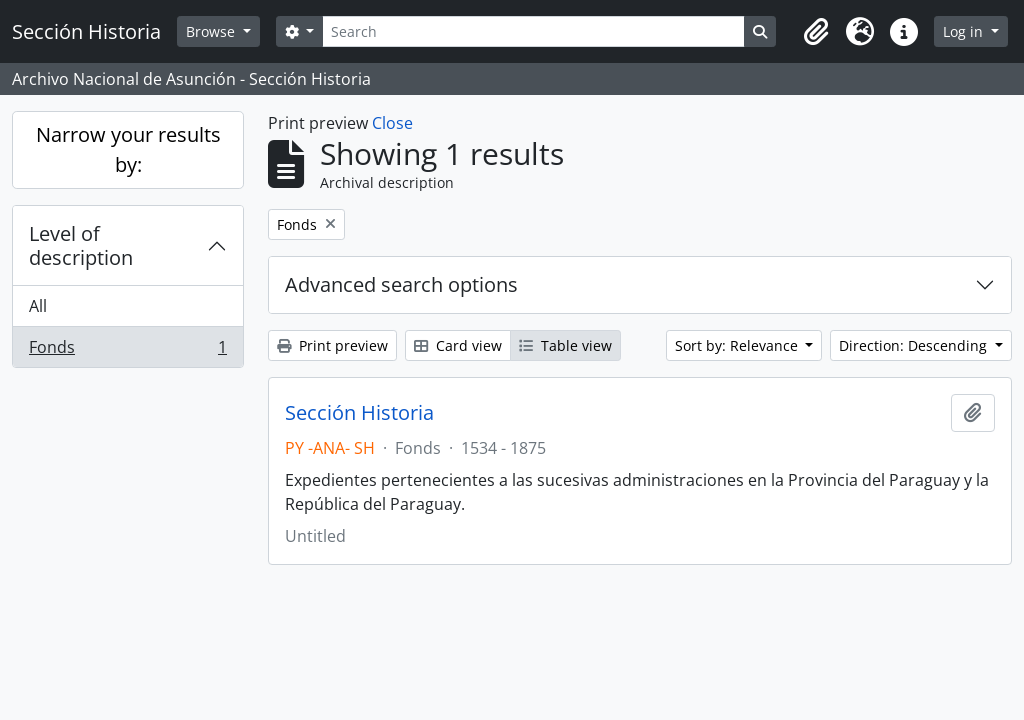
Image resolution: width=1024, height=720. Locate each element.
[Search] (533, 31)
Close (392, 123)
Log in (965, 31)
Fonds (127, 351)
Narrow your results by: (128, 149)
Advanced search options (401, 284)
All (38, 306)
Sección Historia (359, 413)
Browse (212, 31)
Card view (458, 345)
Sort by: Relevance (738, 345)
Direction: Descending (915, 345)
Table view (565, 345)
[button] (816, 32)
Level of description (81, 245)
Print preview (332, 345)
